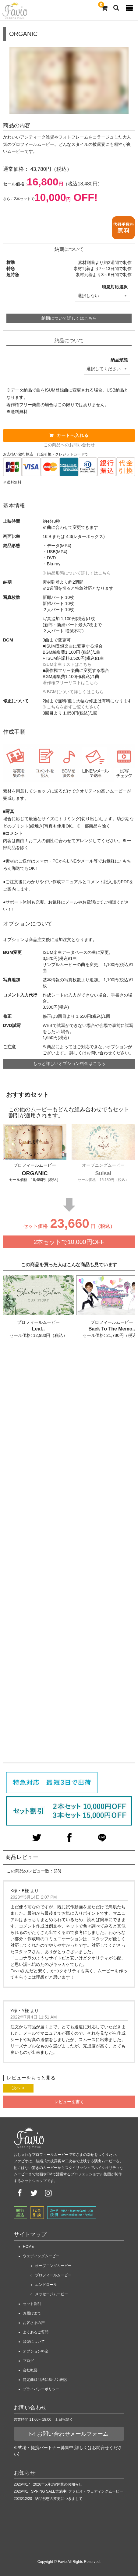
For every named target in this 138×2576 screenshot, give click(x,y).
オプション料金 (35, 2351)
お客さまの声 (34, 2323)
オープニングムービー (53, 2266)
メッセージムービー (51, 2294)
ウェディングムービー (41, 2256)
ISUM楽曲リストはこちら (67, 664)
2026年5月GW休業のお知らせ (57, 2484)
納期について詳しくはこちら (69, 318)
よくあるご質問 (35, 2332)
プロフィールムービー (53, 2275)
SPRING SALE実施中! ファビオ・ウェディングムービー (77, 2491)
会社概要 (30, 2370)
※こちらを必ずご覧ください (70, 707)
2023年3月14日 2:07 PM (33, 1897)
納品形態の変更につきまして (59, 2499)
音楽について (34, 2341)
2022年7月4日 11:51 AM (33, 2017)
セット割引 (32, 2304)
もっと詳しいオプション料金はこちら (69, 1063)
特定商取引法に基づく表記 (45, 2379)
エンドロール (46, 2285)
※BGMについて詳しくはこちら (73, 691)
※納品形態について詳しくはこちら (77, 573)
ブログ (28, 2361)
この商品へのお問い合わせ (69, 444)
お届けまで (32, 2313)
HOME (28, 2246)
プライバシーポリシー (41, 2389)
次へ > (18, 2088)
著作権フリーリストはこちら (70, 682)
